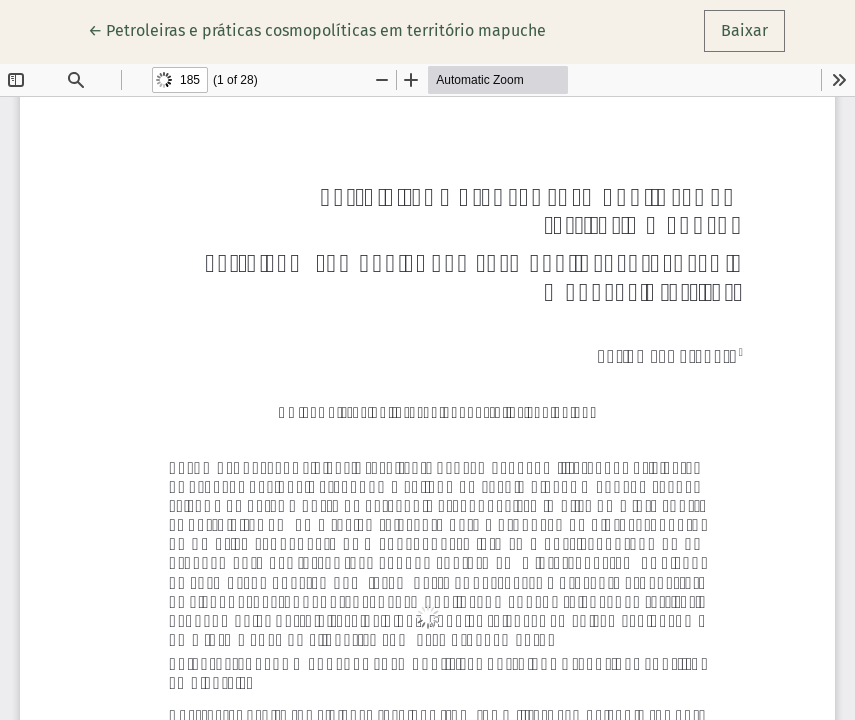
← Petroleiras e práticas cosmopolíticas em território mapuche (317, 29)
